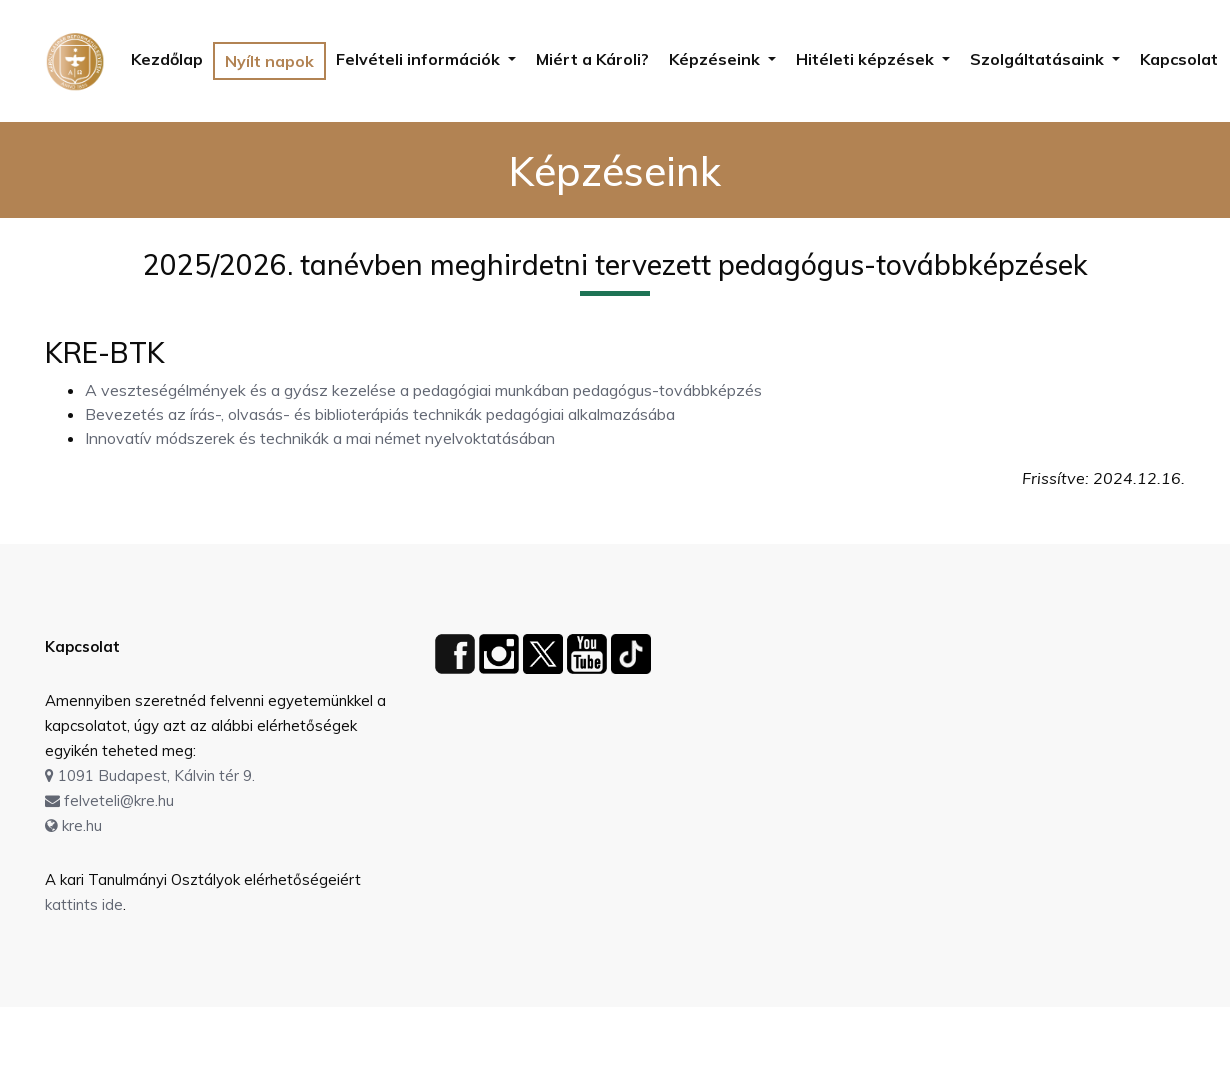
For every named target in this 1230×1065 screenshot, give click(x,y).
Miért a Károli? (592, 59)
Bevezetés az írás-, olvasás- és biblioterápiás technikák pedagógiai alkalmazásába (380, 414)
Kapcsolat (1179, 59)
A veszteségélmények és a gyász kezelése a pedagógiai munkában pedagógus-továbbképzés (423, 390)
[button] (426, 59)
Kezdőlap (167, 59)
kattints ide (84, 904)
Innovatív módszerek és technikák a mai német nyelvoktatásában (320, 438)
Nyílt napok (269, 61)
